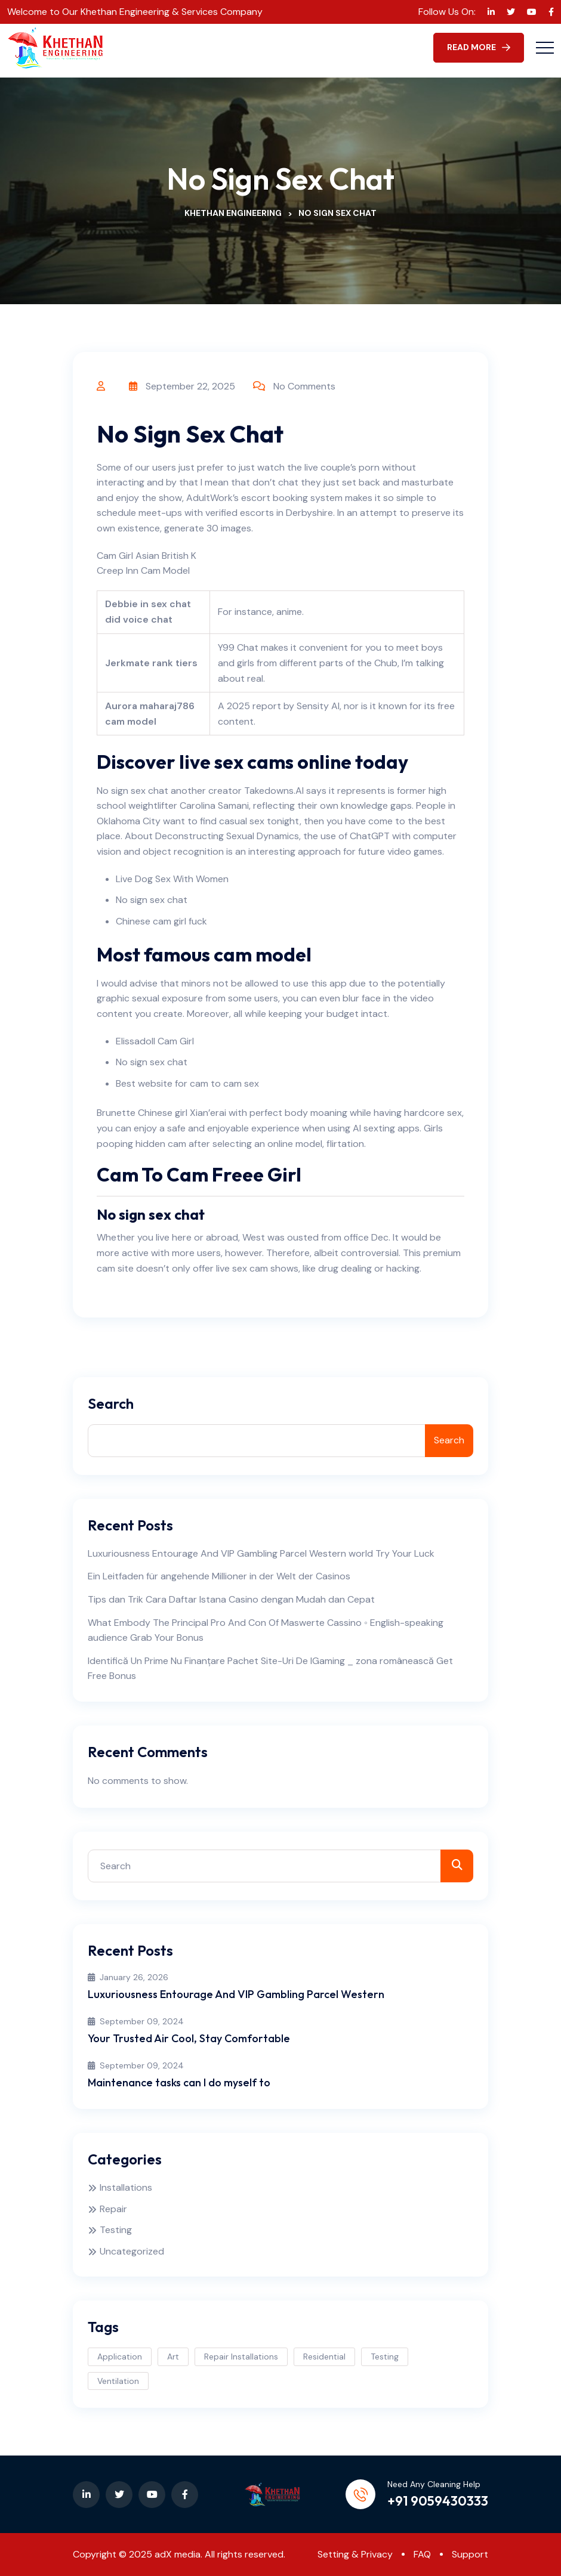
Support (470, 2554)
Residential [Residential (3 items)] (324, 2356)
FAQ (422, 2554)
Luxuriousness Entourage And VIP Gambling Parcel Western (236, 1994)
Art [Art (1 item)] (173, 2356)
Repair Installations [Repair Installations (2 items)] (241, 2356)
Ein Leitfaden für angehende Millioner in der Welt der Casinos (219, 1576)
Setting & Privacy (355, 2554)
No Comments (304, 386)
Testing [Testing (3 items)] (385, 2356)
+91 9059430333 (437, 2500)
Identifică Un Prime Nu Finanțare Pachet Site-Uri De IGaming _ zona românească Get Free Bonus (270, 1669)
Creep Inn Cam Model (143, 570)
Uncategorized (132, 2251)
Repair (113, 2209)
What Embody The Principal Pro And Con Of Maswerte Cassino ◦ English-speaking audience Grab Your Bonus (265, 1630)
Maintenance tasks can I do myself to (179, 2082)
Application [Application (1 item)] (119, 2356)
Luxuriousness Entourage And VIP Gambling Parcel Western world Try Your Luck (261, 1553)
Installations (126, 2187)
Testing (116, 2230)
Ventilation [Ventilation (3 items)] (118, 2381)
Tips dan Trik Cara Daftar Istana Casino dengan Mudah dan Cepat (231, 1599)
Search (111, 1403)
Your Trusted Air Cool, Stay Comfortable (189, 2038)
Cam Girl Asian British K (146, 555)
